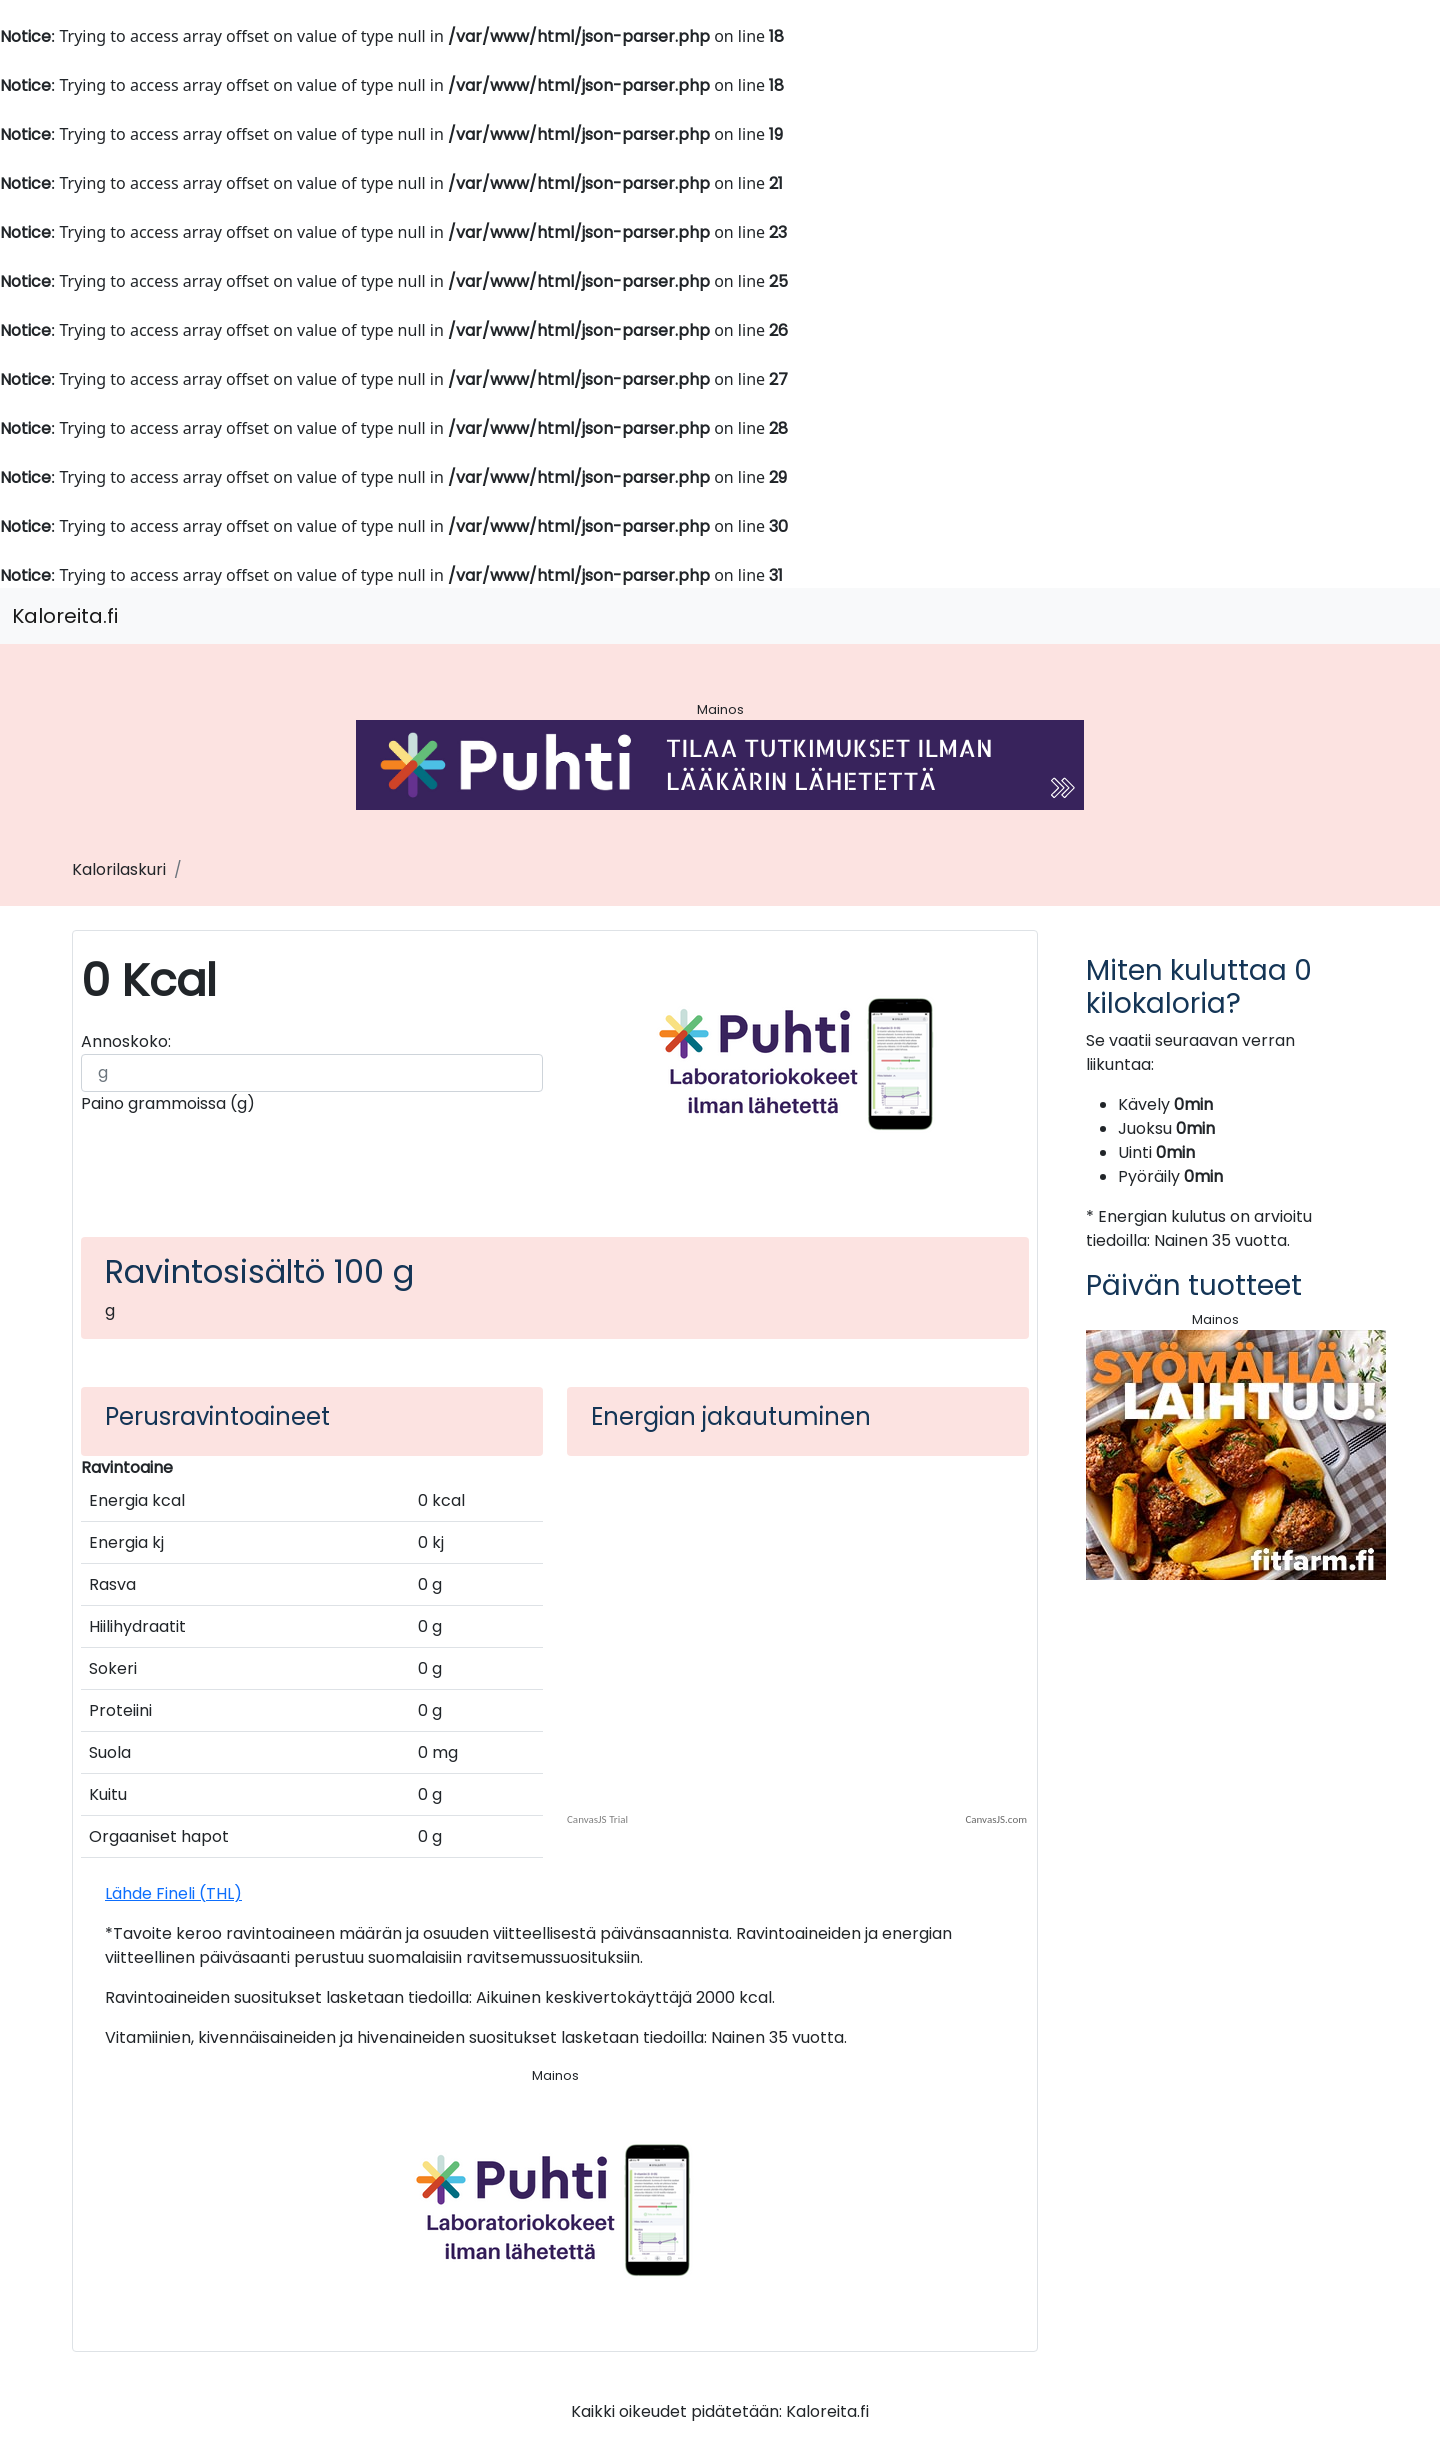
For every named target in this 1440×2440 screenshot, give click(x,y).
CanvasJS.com (996, 1819)
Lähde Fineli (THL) (173, 1893)
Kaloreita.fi (65, 616)
